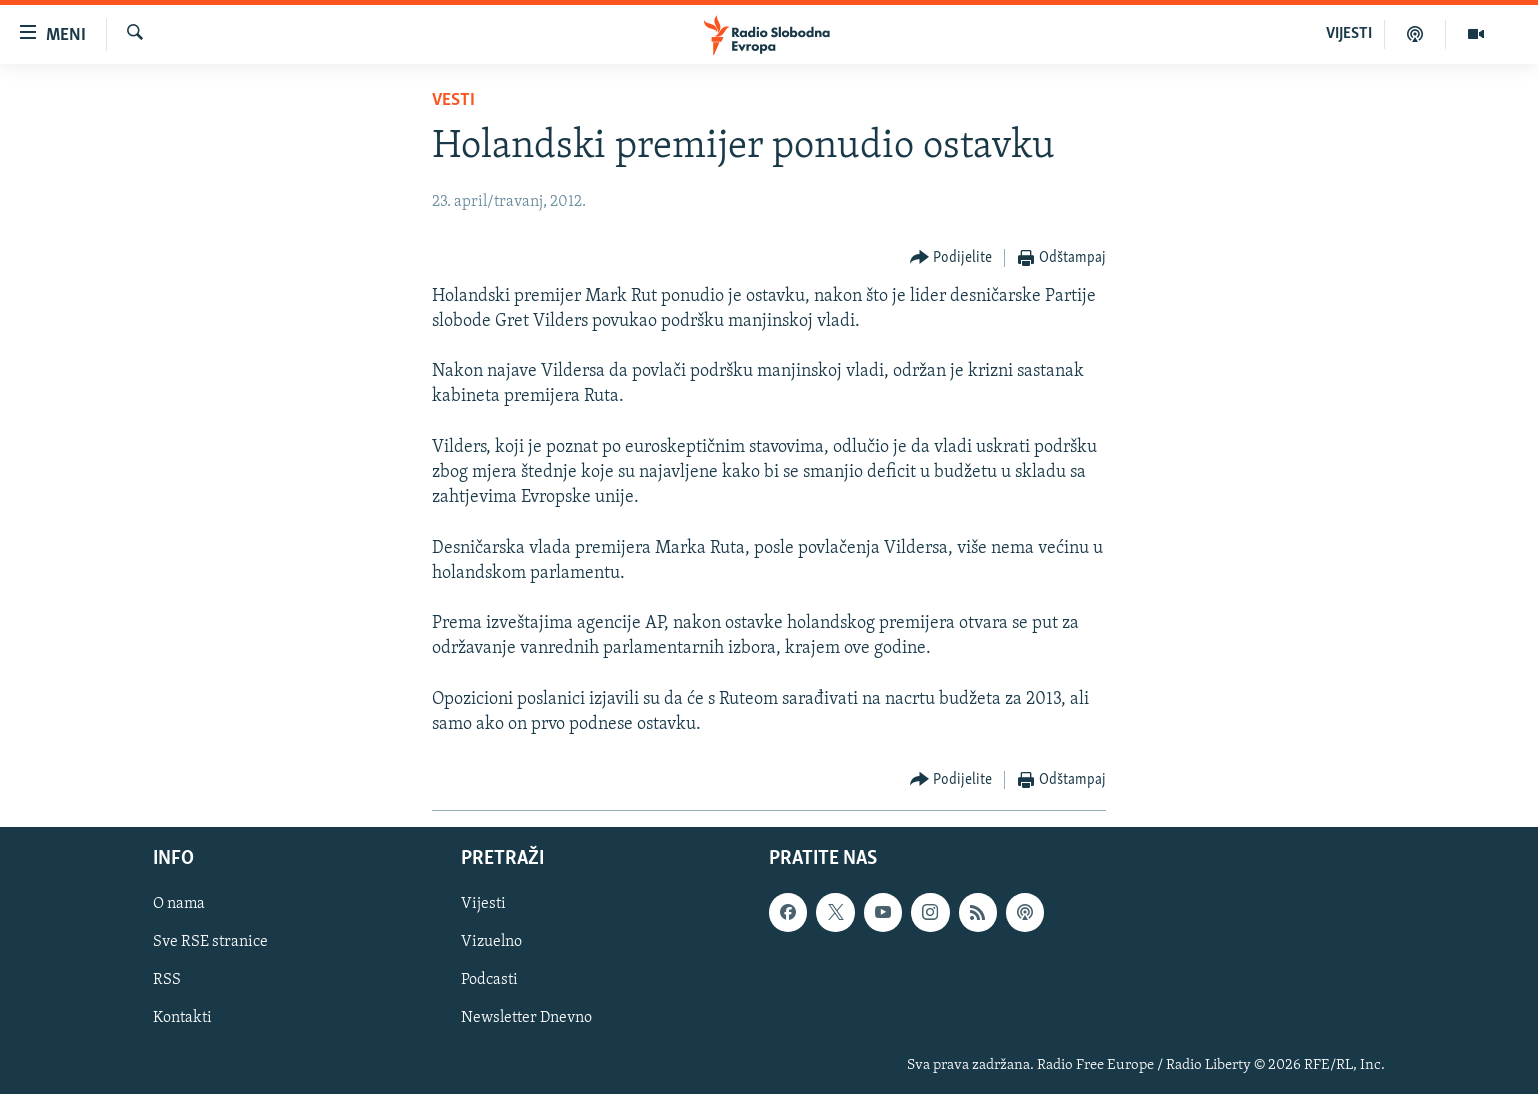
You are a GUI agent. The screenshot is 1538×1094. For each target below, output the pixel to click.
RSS (167, 981)
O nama (179, 904)
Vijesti (483, 904)
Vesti (453, 100)
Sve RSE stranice (210, 942)
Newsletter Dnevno (526, 1019)
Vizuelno (491, 942)
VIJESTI (1349, 34)
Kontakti (182, 1019)
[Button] (951, 258)
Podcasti (489, 981)
